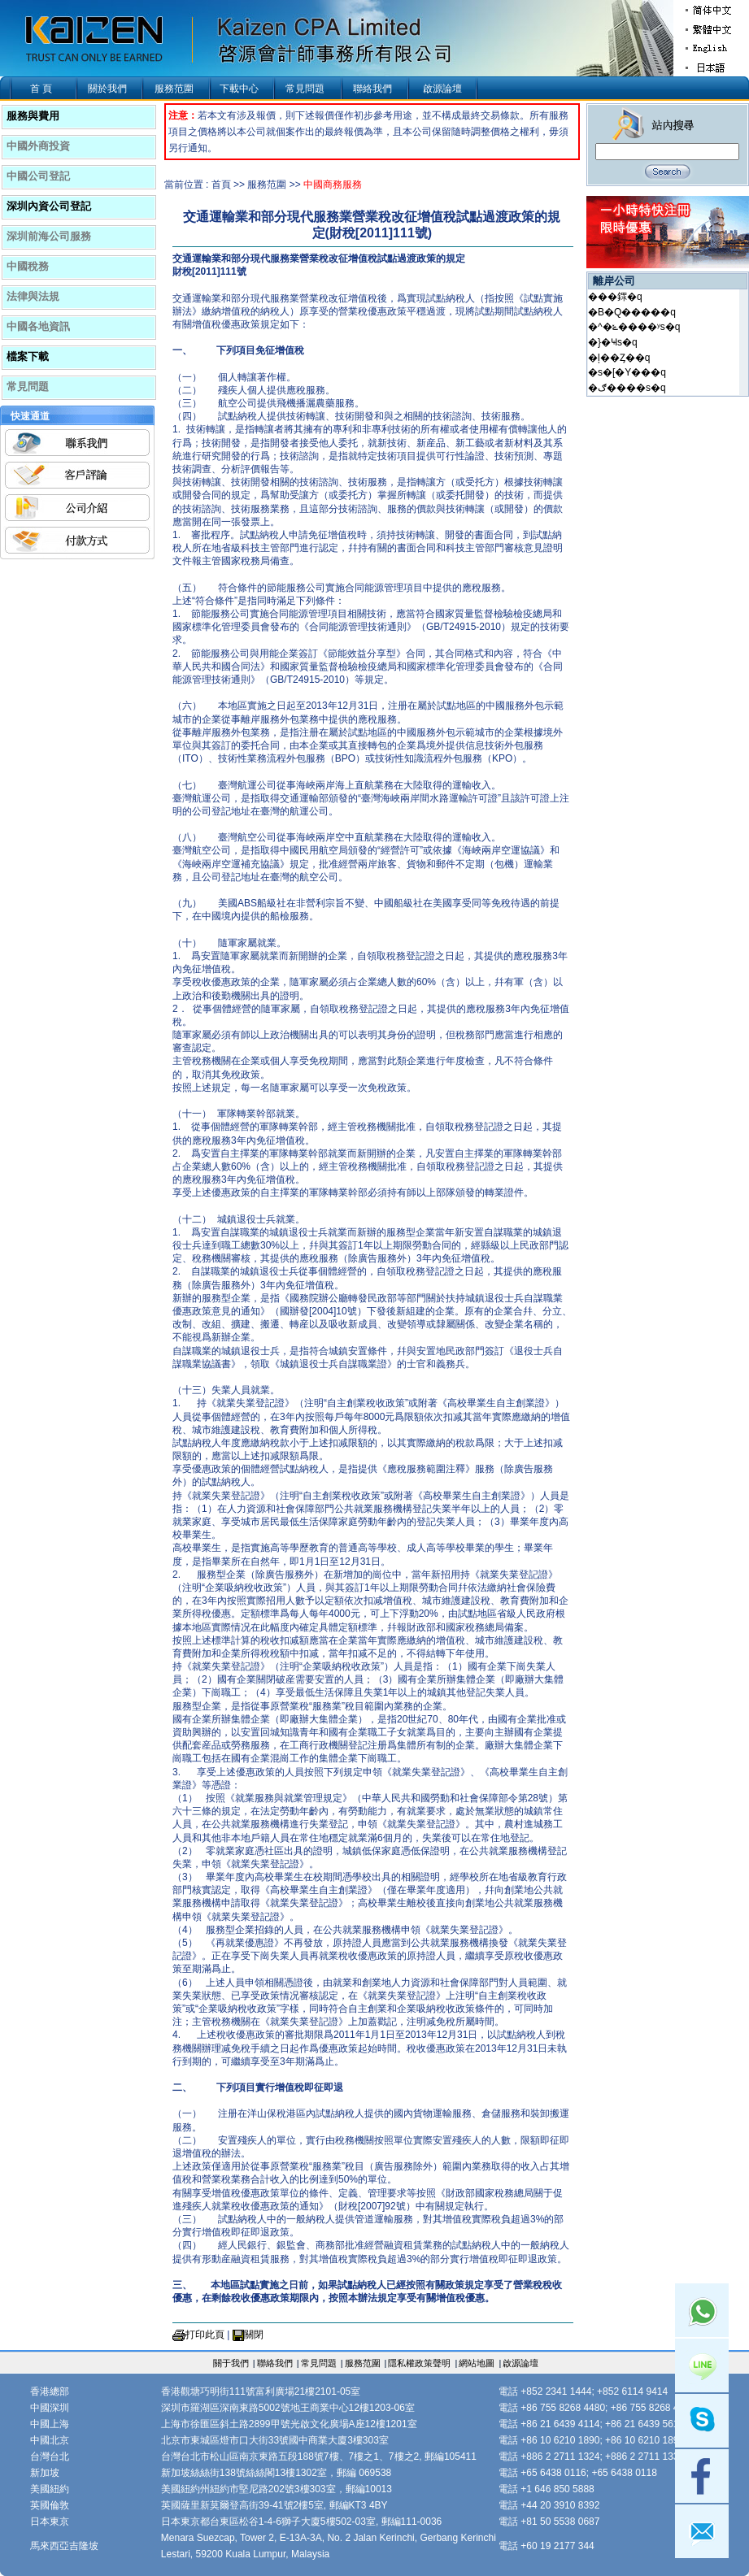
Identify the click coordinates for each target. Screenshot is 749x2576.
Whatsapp (702, 2310)
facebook (702, 2476)
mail (702, 2531)
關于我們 (231, 2363)
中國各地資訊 (38, 326)
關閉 (253, 2334)
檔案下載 (28, 356)
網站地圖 (476, 2363)
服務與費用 (33, 116)
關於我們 (107, 88)
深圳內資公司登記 (49, 206)
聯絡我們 (372, 88)
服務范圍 (174, 88)
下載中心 (239, 88)
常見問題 (304, 88)
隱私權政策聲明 (419, 2363)
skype (702, 2421)
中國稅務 (28, 266)
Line (702, 2365)
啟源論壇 (442, 88)
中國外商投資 (38, 146)
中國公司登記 (38, 176)
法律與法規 (33, 296)
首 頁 (41, 88)
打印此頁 (204, 2334)
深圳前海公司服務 (49, 236)
